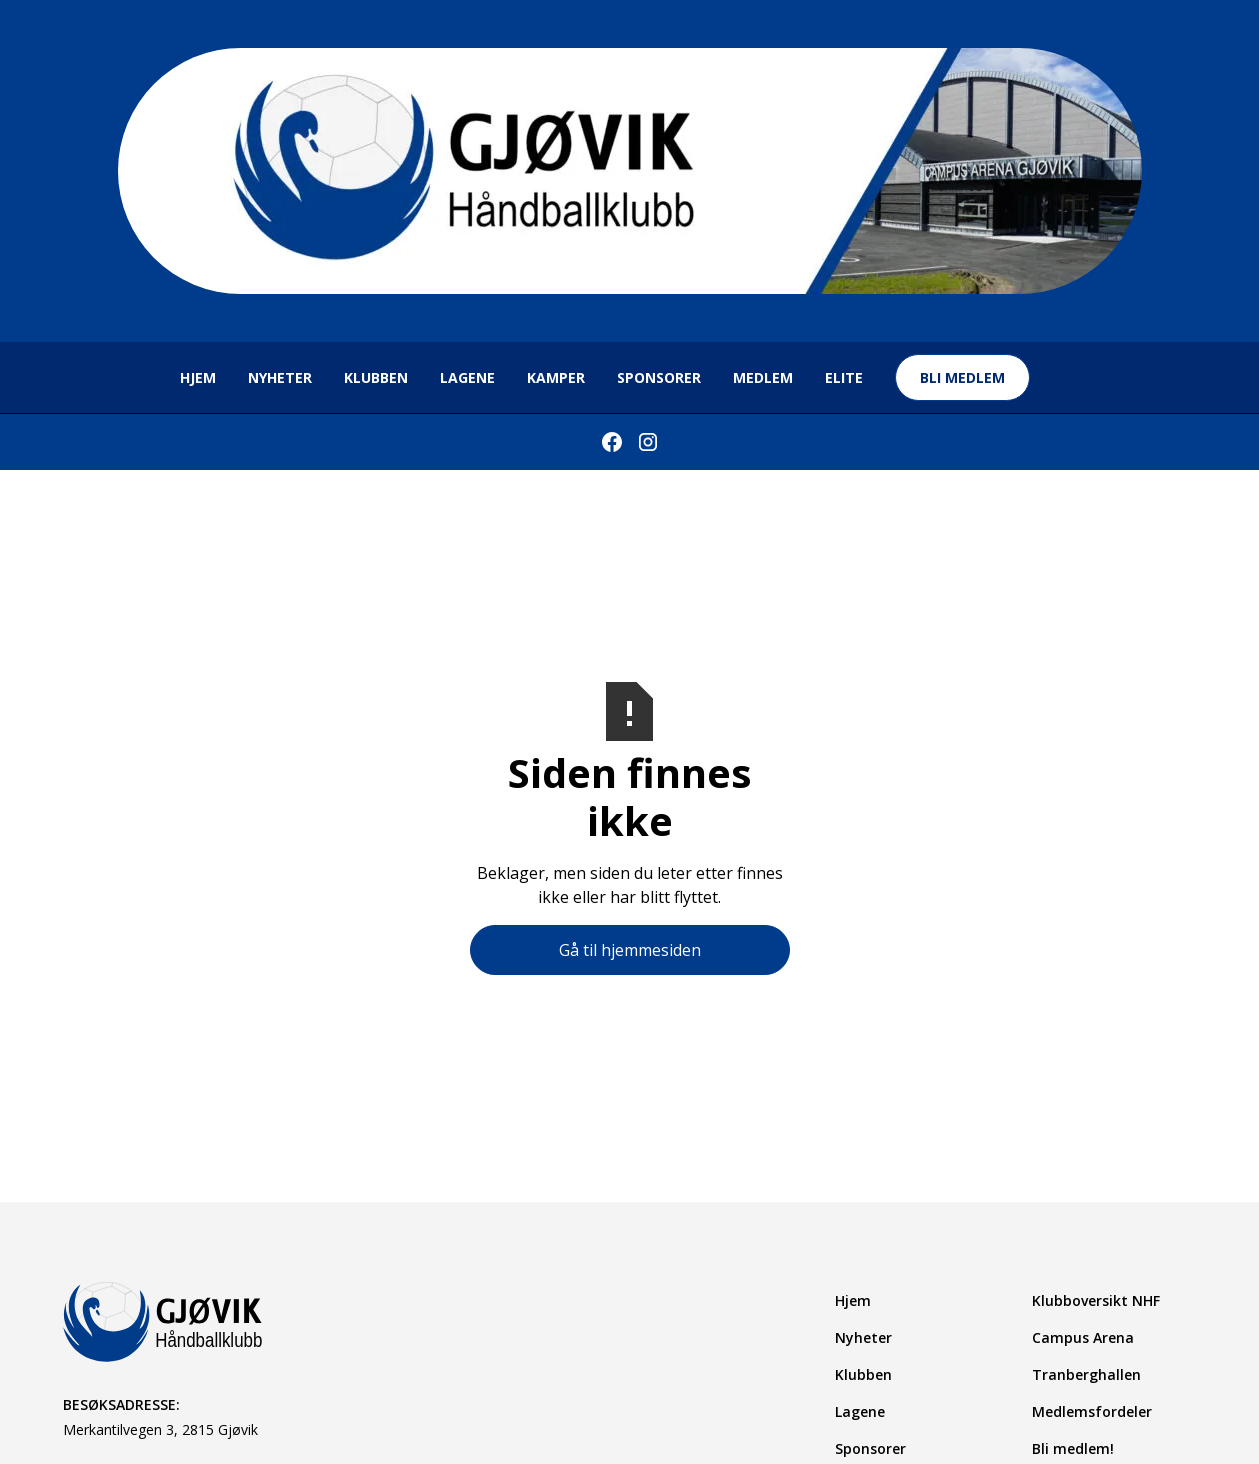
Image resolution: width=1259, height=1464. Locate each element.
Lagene (860, 1411)
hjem (198, 377)
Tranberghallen (1086, 1374)
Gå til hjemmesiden (630, 950)
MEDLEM (763, 377)
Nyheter (863, 1337)
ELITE (844, 377)
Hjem (853, 1300)
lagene (467, 377)
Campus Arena (1083, 1337)
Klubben (376, 377)
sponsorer (659, 377)
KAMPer (556, 377)
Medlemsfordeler (1092, 1411)
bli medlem (962, 377)
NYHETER (280, 377)
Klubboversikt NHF (1096, 1300)
